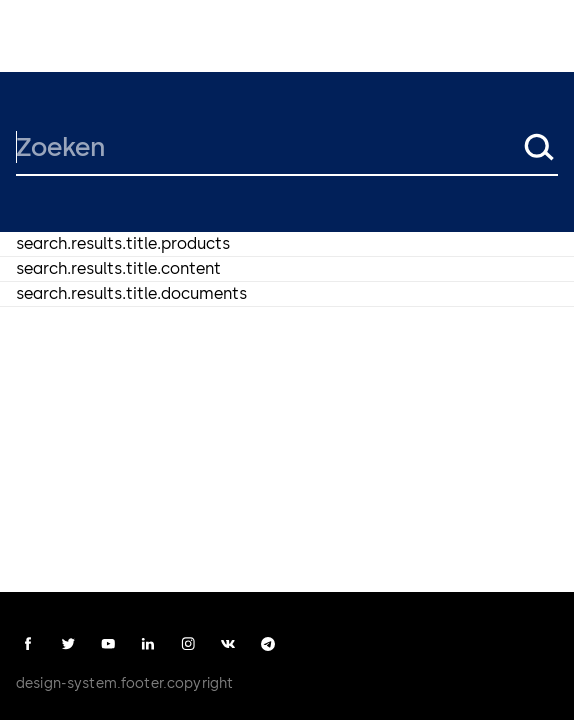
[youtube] (108, 644)
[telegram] (268, 644)
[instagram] (188, 644)
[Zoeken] (267, 147)
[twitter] (68, 644)
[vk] (228, 644)
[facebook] (28, 644)
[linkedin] (148, 644)
